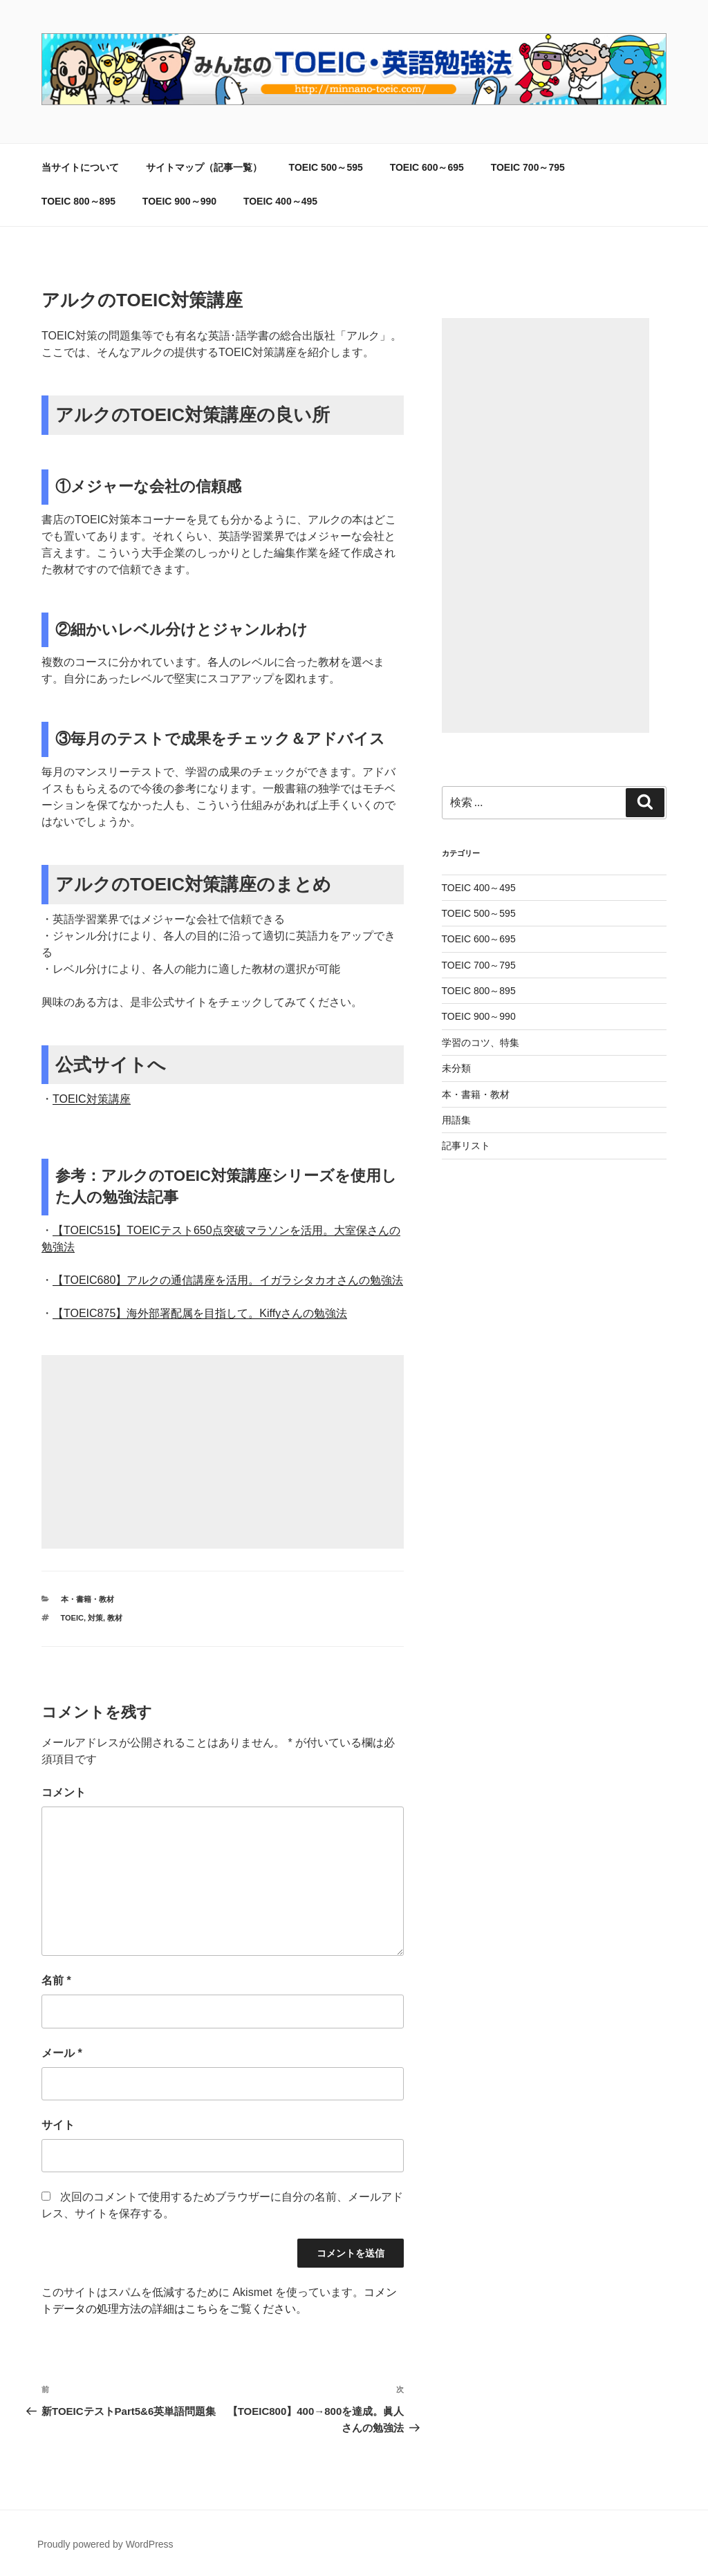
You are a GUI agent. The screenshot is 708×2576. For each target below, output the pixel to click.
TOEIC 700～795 (528, 167)
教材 (114, 1618)
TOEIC (72, 1618)
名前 (56, 1980)
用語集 (456, 1120)
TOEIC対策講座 (92, 1099)
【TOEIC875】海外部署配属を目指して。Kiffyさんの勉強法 (200, 1313)
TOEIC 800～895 (78, 201)
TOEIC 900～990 (179, 201)
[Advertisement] (222, 1452)
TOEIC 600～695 (427, 167)
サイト (58, 2125)
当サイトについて (80, 167)
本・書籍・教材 (87, 1599)
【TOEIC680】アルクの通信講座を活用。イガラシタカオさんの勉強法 (228, 1280)
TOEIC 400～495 (280, 201)
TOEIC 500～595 (326, 167)
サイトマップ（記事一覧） (204, 167)
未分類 (456, 1068)
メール (61, 2053)
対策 (95, 1618)
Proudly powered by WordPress (105, 2544)
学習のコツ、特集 (480, 1042)
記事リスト (466, 1145)
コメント (63, 1792)
